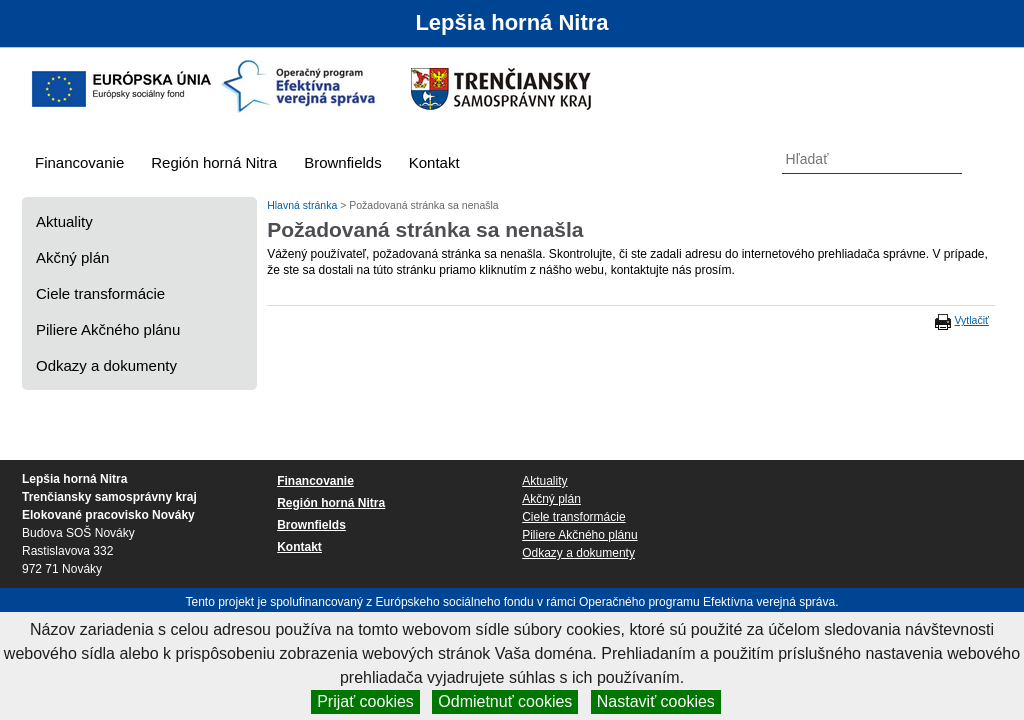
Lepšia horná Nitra (511, 22)
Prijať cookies (365, 701)
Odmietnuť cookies (505, 701)
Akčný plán (72, 257)
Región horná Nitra (214, 162)
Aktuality (64, 221)
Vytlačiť (972, 320)
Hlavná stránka (303, 205)
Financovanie (79, 162)
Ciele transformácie (100, 293)
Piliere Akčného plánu (108, 329)
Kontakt (434, 162)
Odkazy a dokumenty (106, 365)
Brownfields (343, 162)
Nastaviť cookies (656, 701)
